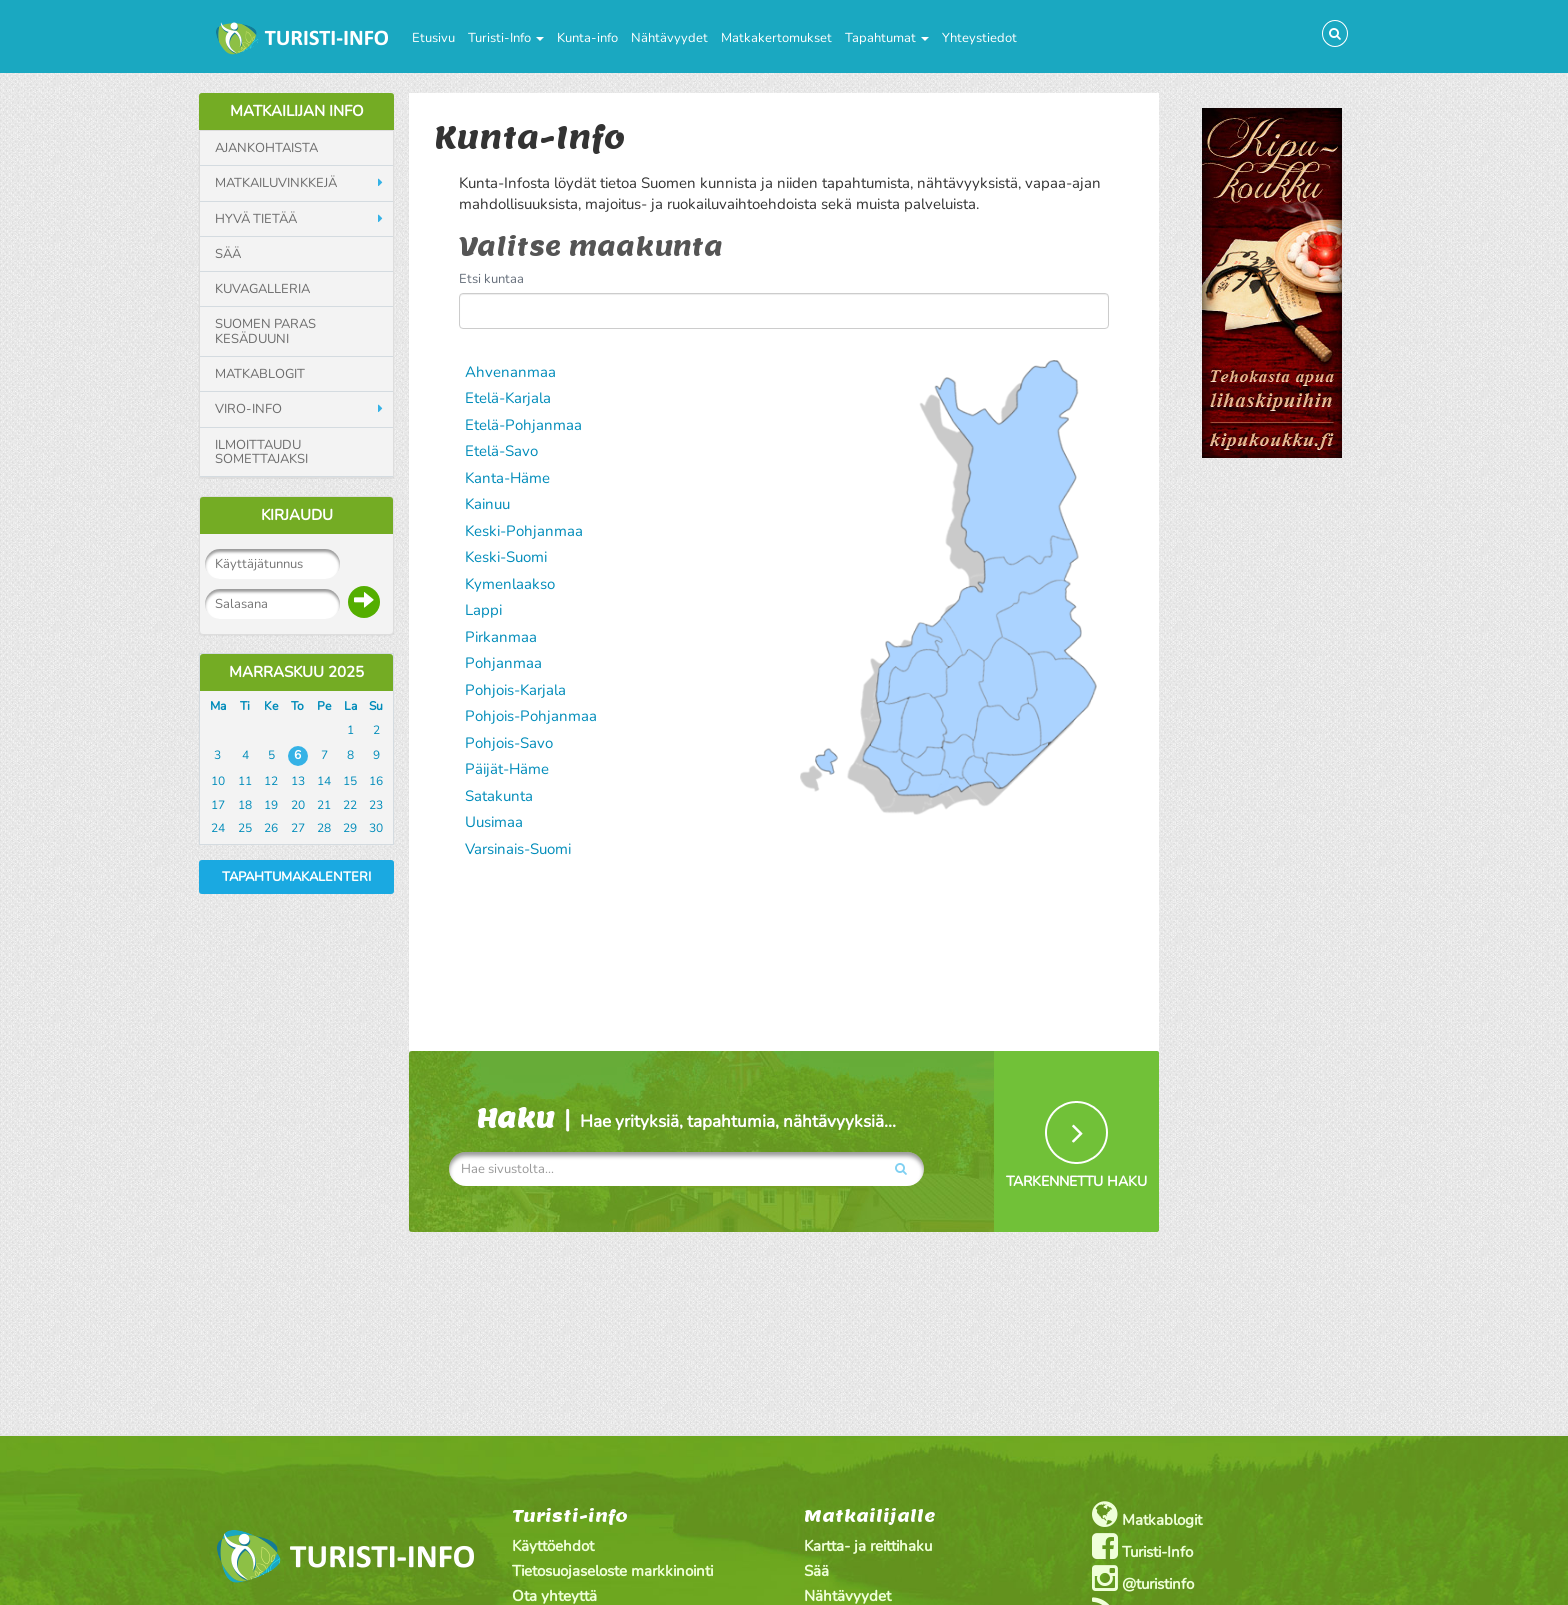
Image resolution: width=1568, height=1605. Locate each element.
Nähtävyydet (669, 38)
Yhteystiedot (979, 38)
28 (324, 828)
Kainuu (487, 504)
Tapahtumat (887, 38)
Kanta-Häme (507, 478)
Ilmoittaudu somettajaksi (261, 452)
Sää (228, 254)
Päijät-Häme (507, 769)
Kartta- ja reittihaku (868, 1546)
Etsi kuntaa (491, 279)
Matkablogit (260, 374)
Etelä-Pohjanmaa (523, 425)
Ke (271, 706)
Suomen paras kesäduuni (265, 331)
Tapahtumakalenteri (296, 877)
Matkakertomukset (776, 38)
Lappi (483, 610)
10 (218, 781)
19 (271, 805)
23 (376, 805)
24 (218, 828)
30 (376, 828)
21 (324, 805)
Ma (218, 706)
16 (376, 781)
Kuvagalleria (262, 289)
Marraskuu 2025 (296, 672)
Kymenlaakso (510, 584)
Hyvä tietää (256, 219)
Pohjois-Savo (509, 743)
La (350, 706)
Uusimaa (494, 822)
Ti (245, 706)
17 (218, 805)
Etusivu (433, 38)
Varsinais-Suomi (518, 849)
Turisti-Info (506, 38)
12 (271, 781)
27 (298, 828)
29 (350, 828)
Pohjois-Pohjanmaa (531, 716)
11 (245, 781)
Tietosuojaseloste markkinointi (612, 1571)
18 (245, 805)
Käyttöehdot (553, 1546)
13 (298, 781)
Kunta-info (587, 38)
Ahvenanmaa (510, 372)
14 (324, 781)
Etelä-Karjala (508, 398)
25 (245, 828)
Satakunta (499, 796)
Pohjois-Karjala (515, 690)
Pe (324, 706)
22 (350, 805)
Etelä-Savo (501, 451)
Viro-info (248, 409)
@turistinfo (1143, 1578)
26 (271, 828)
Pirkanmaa (501, 637)
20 (298, 805)
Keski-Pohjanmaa (524, 531)
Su (376, 706)
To (297, 706)
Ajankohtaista (266, 148)
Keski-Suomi (506, 557)
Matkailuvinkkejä (276, 183)
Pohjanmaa (503, 663)
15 (350, 781)
